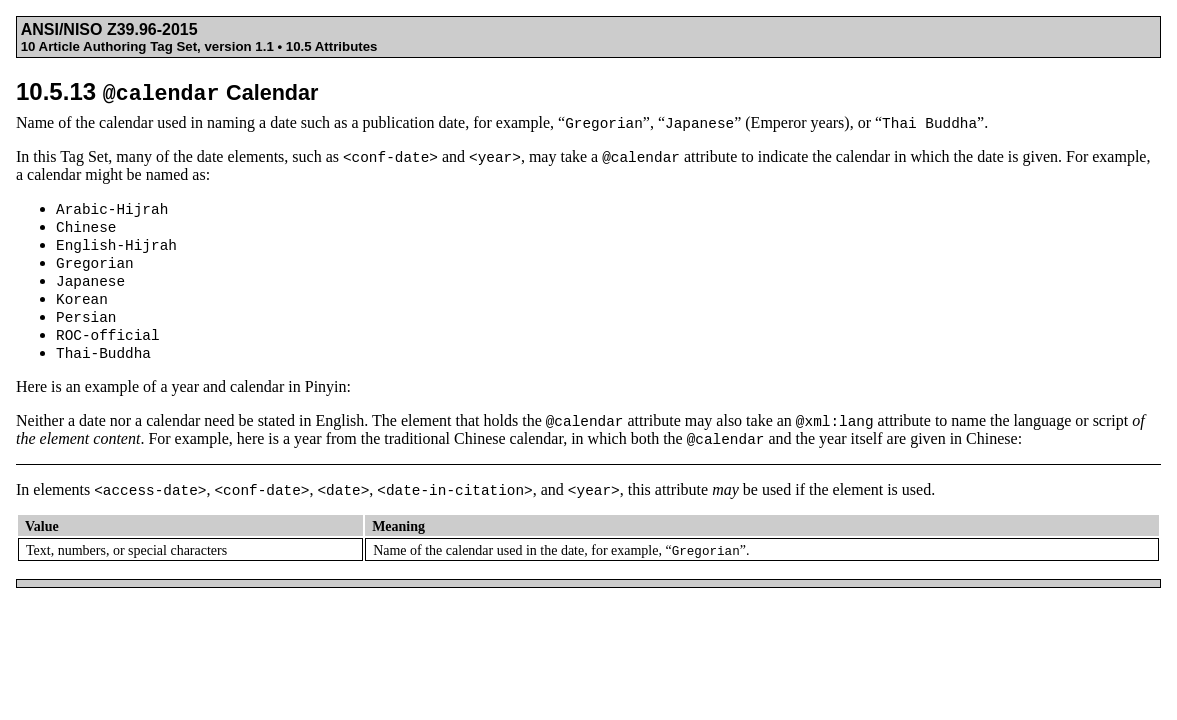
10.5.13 (167, 91)
